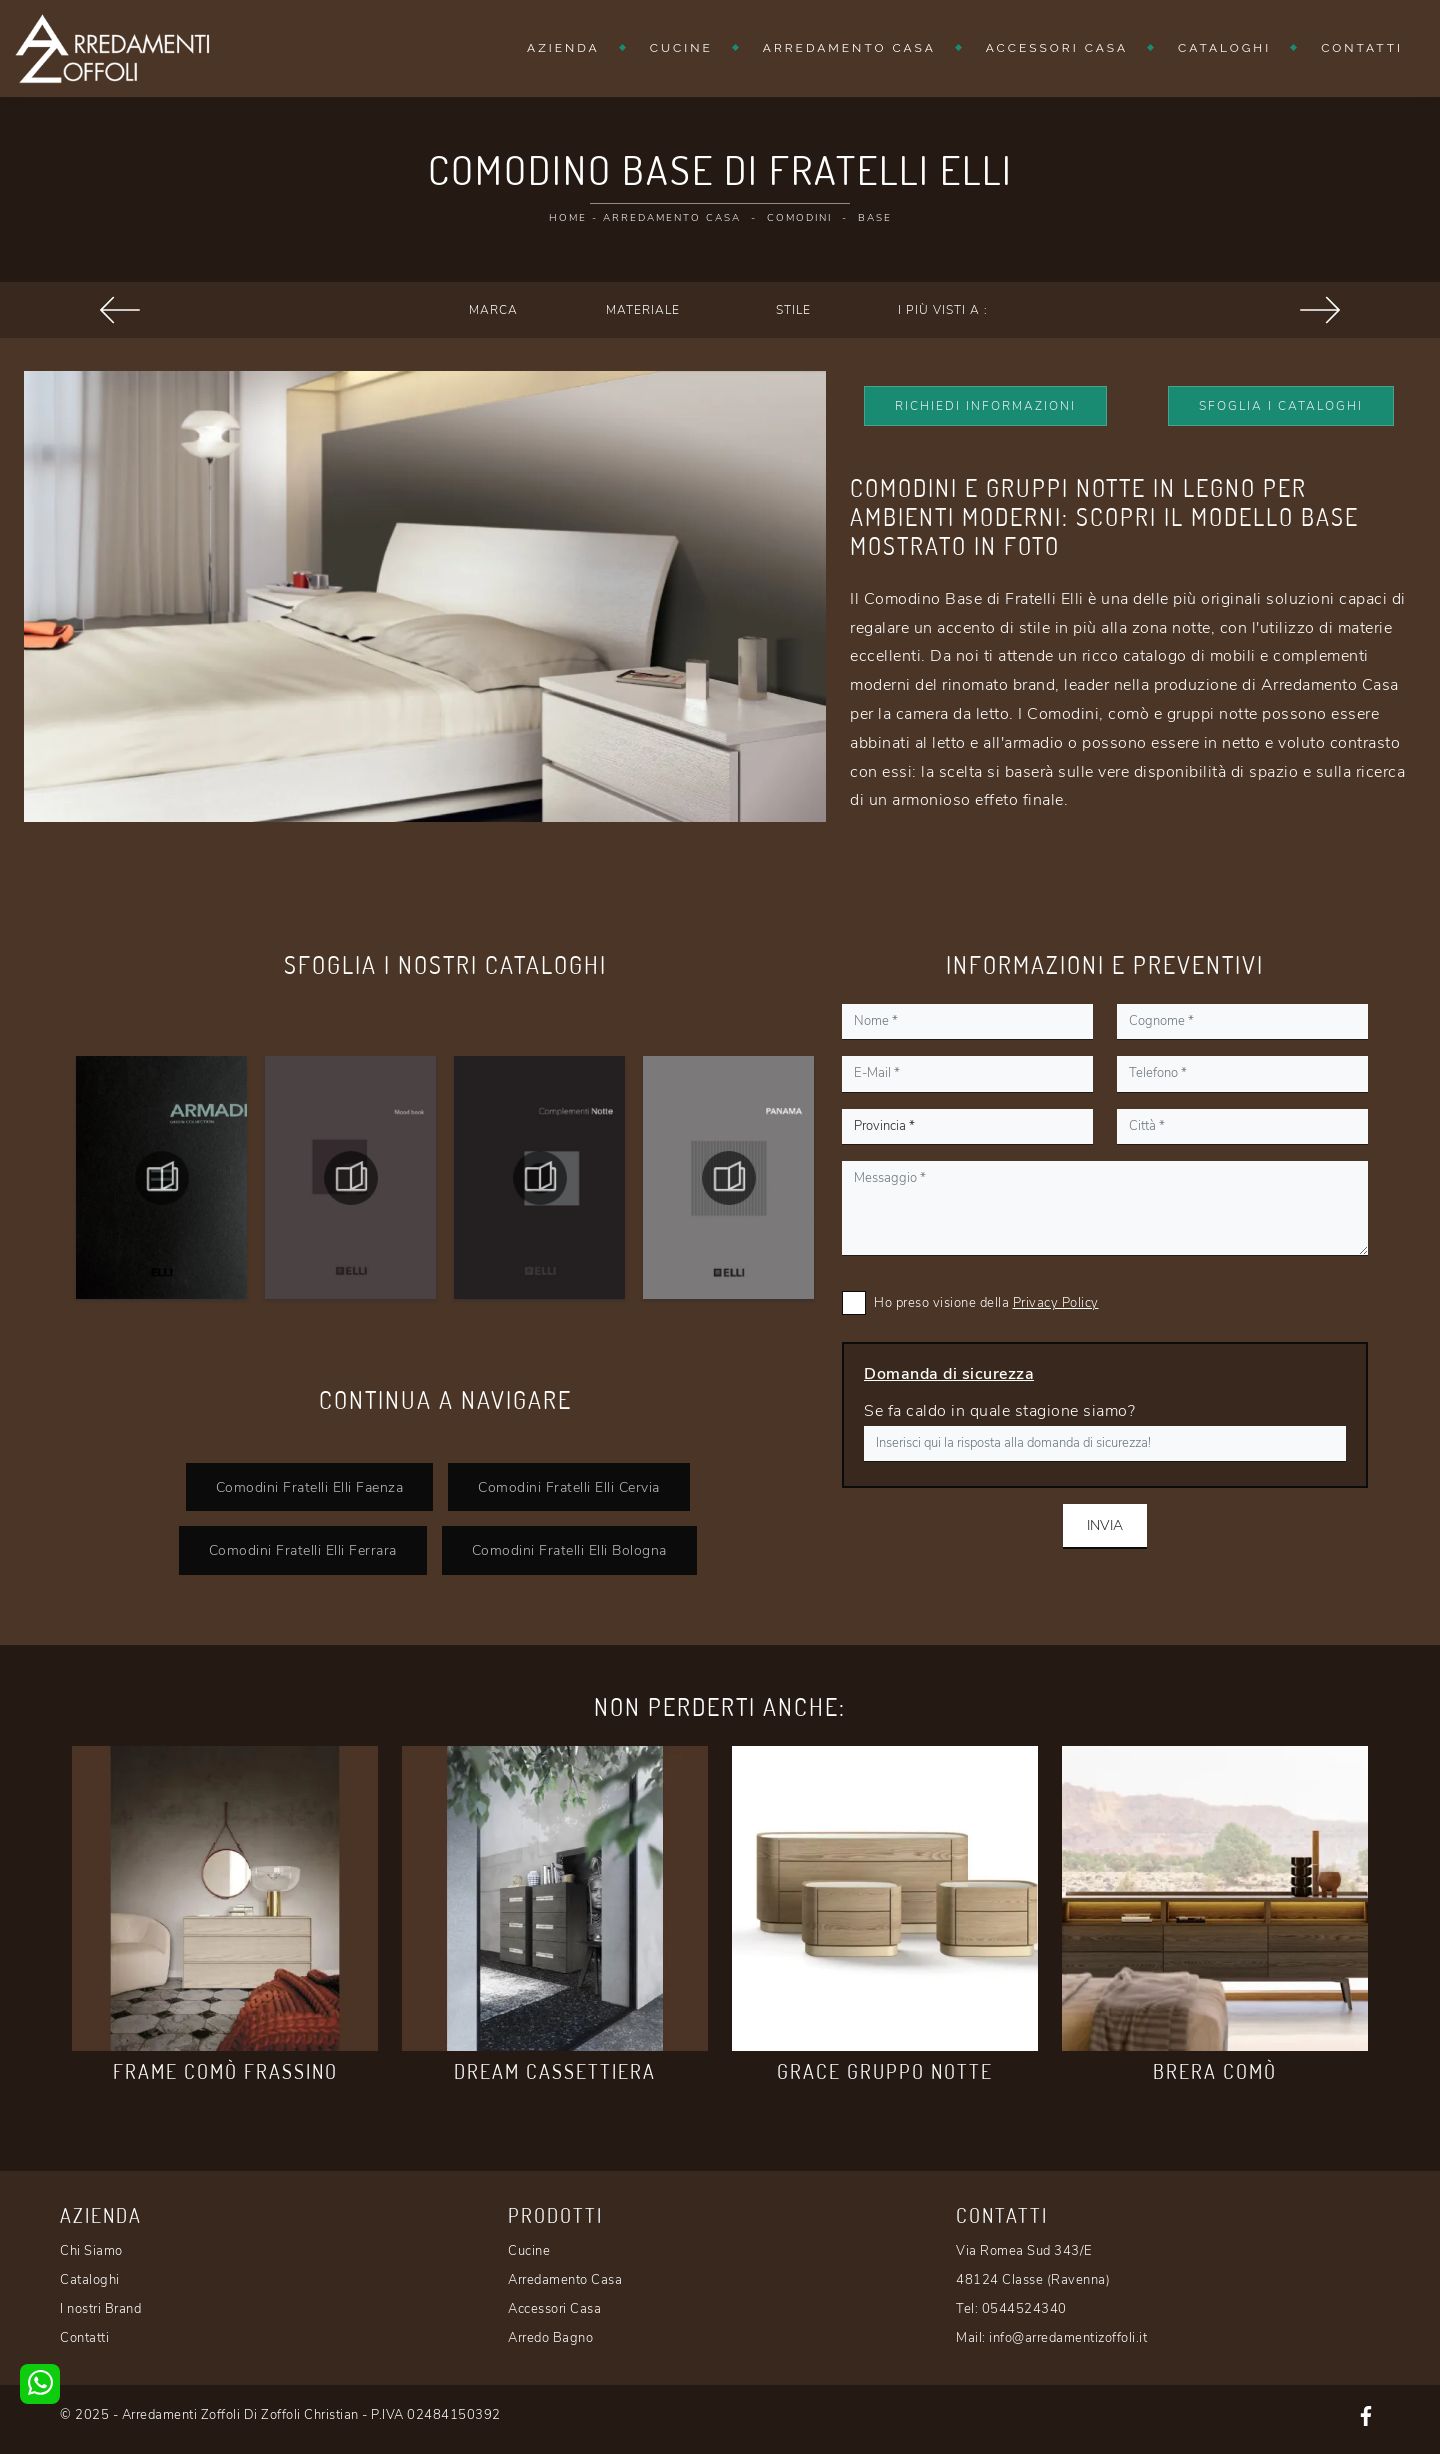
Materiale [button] (643, 310)
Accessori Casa (1057, 48)
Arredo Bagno (550, 2338)
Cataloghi (1224, 48)
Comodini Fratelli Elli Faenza (310, 1487)
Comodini (799, 218)
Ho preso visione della (986, 1303)
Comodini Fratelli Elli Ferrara (303, 1550)
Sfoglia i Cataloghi (1281, 406)
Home (568, 218)
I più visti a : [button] (943, 310)
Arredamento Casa (849, 48)
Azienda (563, 48)
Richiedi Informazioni (985, 406)
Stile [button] (793, 310)
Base (875, 218)
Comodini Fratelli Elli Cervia (569, 1487)
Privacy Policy (1056, 1303)
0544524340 (1024, 2309)
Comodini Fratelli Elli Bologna (569, 1550)
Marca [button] (493, 310)
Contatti (1362, 48)
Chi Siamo (91, 2251)
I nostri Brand (100, 2309)
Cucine (681, 48)
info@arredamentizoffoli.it (1068, 2338)
